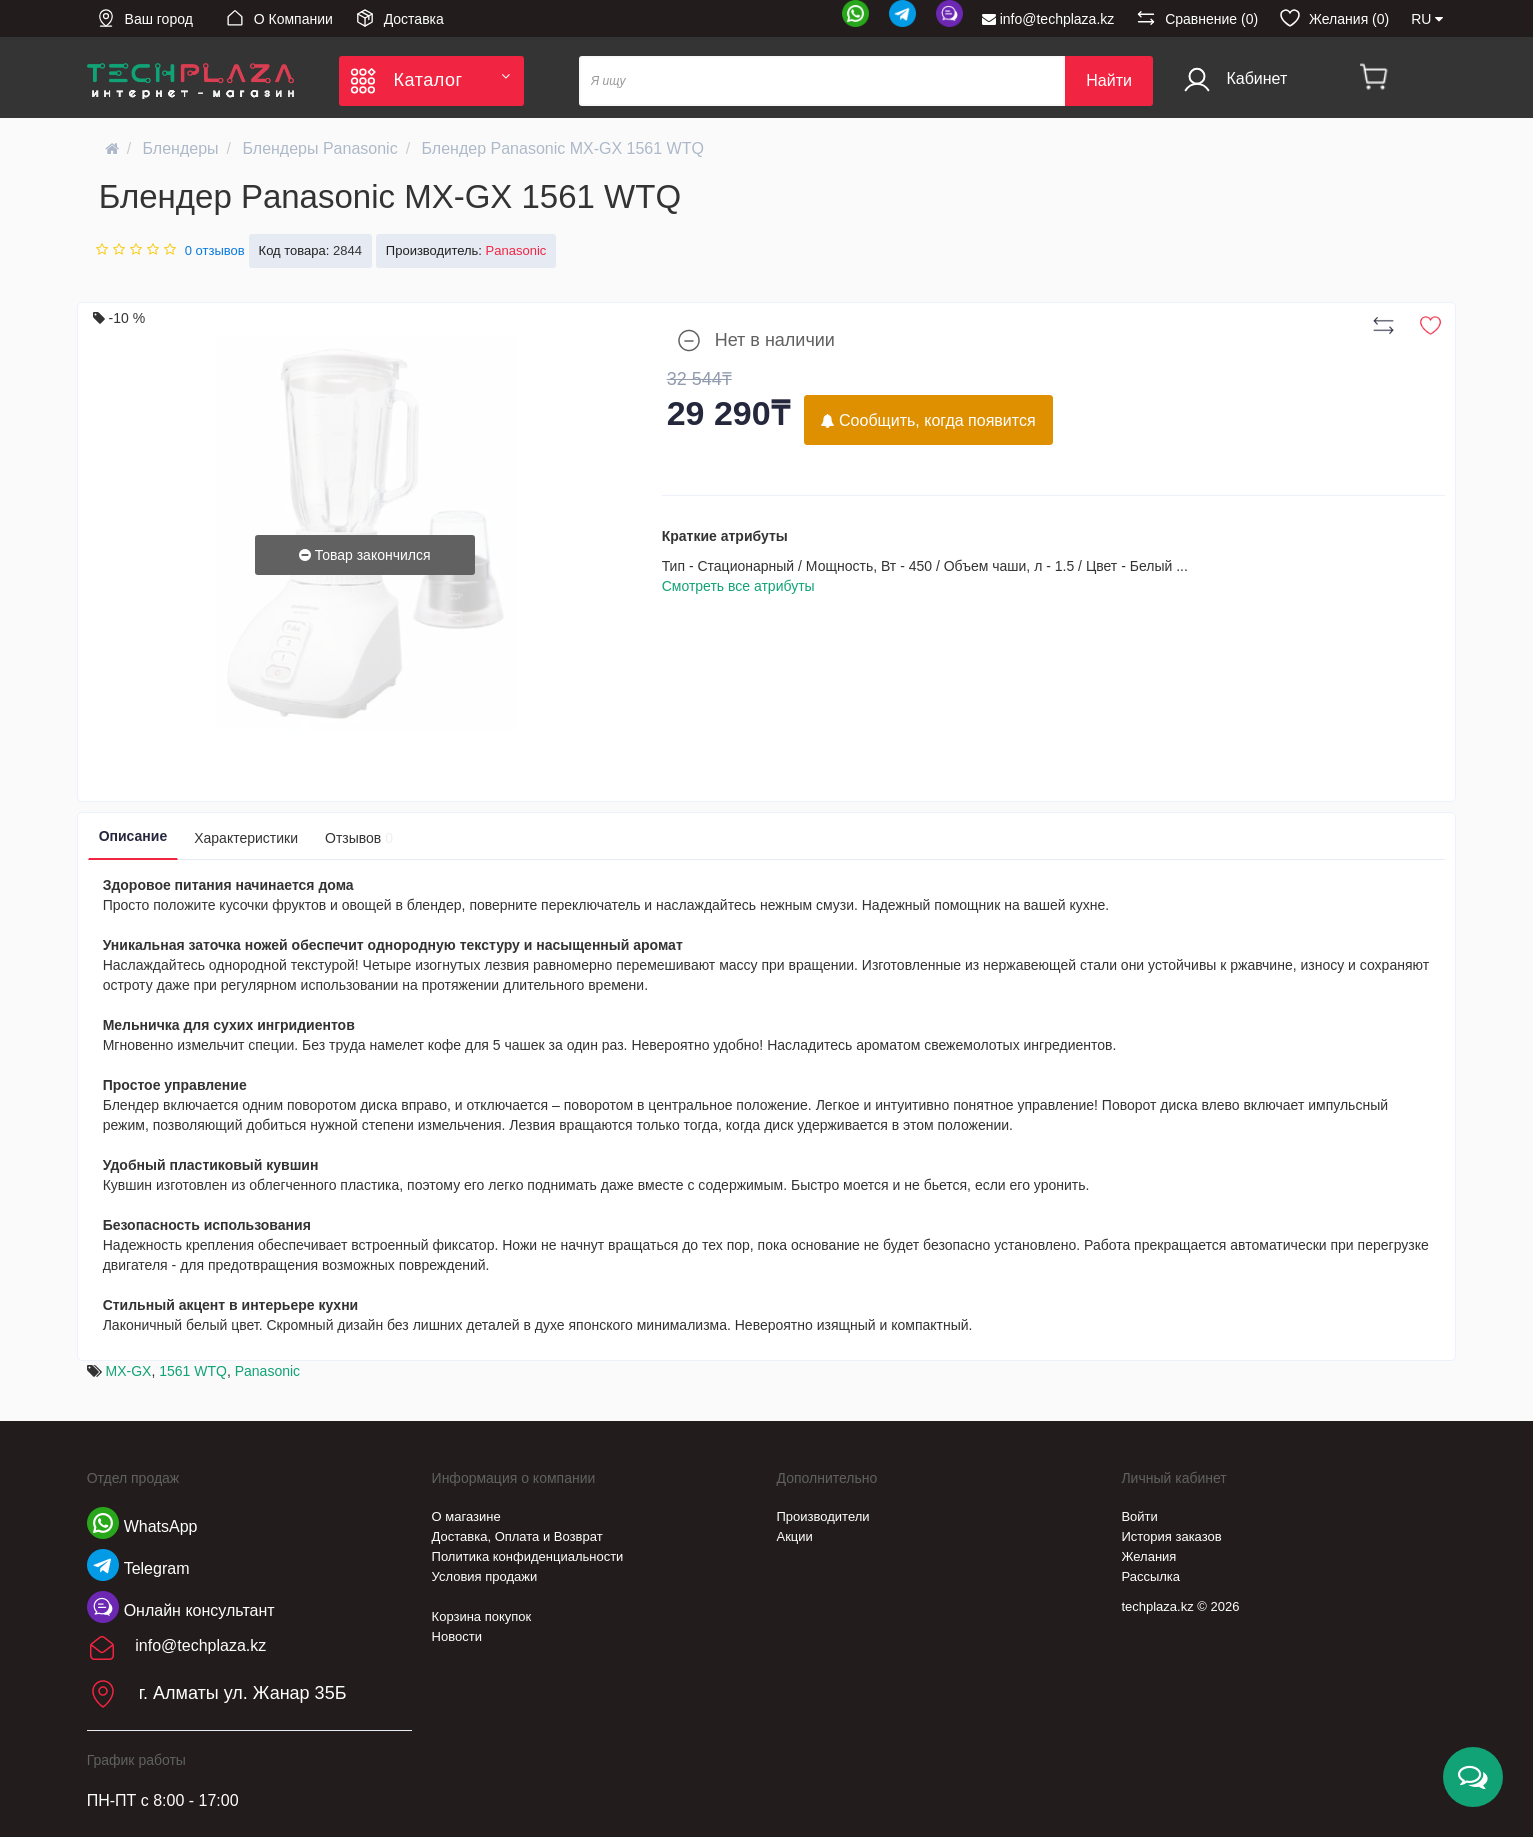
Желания (1148, 1556)
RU (1427, 19)
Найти (1109, 80)
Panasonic (267, 1371)
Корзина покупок (482, 1616)
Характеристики (246, 838)
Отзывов (359, 838)
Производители (823, 1516)
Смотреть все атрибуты (738, 586)
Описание (133, 836)
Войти (1139, 1516)
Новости (457, 1636)
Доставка (399, 18)
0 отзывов (215, 250)
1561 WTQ (193, 1371)
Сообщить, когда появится (928, 420)
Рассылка (1150, 1576)
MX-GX (129, 1371)
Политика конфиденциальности (528, 1556)
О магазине (466, 1516)
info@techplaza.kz (1048, 19)
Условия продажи (485, 1576)
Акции (795, 1536)
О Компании (279, 18)
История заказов (1171, 1536)
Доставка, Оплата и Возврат (517, 1536)
